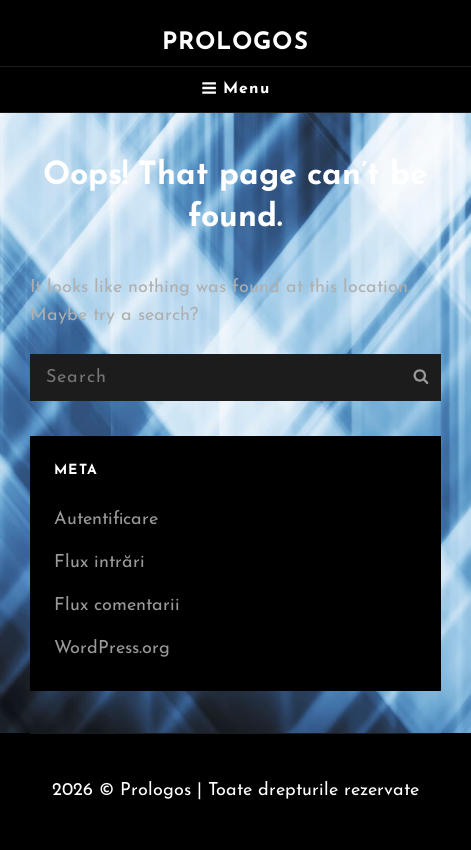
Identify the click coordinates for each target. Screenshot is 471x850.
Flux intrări (99, 562)
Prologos (235, 43)
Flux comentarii (117, 605)
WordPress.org (112, 648)
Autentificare (106, 519)
